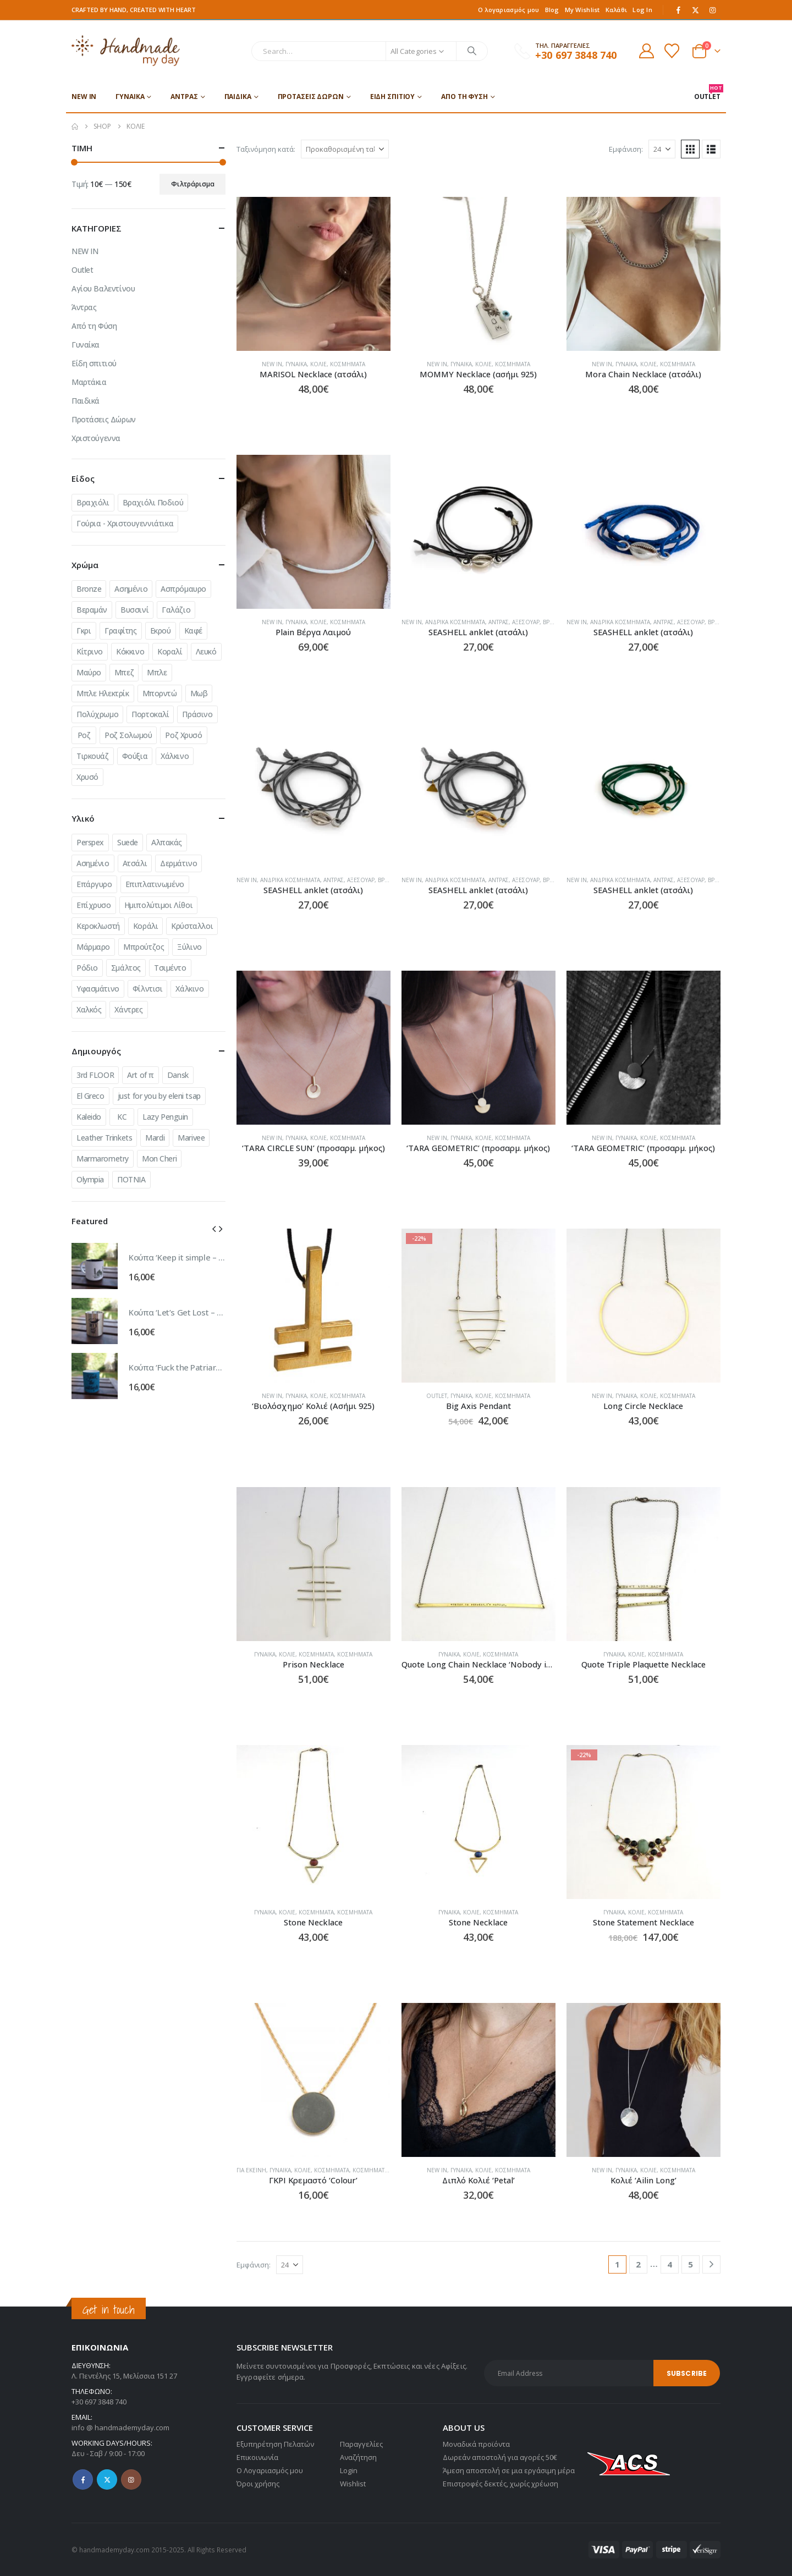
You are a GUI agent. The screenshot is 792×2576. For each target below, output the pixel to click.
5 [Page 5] (690, 2264)
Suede (127, 842)
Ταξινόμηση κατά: (266, 149)
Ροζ (84, 735)
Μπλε (157, 672)
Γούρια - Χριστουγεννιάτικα (124, 523)
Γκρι (83, 630)
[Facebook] (679, 10)
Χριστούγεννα (96, 438)
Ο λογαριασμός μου (509, 9)
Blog (552, 9)
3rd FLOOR (95, 1075)
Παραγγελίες (361, 2444)
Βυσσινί (134, 609)
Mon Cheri (159, 1158)
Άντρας (183, 96)
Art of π (140, 1075)
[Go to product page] (314, 274)
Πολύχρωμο (97, 714)
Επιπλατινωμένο (154, 884)
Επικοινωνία (257, 2457)
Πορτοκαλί (150, 714)
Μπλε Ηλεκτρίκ (102, 693)
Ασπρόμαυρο (183, 589)
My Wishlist (582, 9)
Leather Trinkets (104, 1137)
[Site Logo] (126, 51)
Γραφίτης (121, 630)
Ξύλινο (189, 947)
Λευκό (206, 651)
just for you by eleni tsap (159, 1096)
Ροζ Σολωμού (128, 735)
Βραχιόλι (92, 502)
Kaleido (88, 1116)
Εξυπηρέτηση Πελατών (275, 2444)
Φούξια (134, 756)
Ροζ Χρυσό (183, 735)
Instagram (131, 2479)
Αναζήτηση (358, 2457)
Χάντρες (128, 1009)
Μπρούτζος (143, 947)
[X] (696, 10)
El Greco (90, 1096)
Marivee (191, 1137)
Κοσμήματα (347, 364)
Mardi (154, 1137)
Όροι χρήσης (258, 2484)
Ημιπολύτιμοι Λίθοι (158, 905)
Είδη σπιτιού (392, 96)
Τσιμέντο (170, 967)
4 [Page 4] (669, 2264)
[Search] (472, 51)
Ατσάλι (135, 863)
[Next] (711, 2264)
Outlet (436, 1396)
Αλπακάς (166, 842)
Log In (642, 9)
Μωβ (199, 693)
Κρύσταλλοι (192, 926)
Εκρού (160, 630)
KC (122, 1116)
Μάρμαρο (93, 947)
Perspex (90, 842)
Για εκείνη (251, 2170)
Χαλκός (88, 1009)
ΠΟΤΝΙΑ (131, 1179)
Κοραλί (169, 651)
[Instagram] (713, 10)
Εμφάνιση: (626, 149)
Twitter (107, 2479)
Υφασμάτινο (97, 988)
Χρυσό (87, 777)
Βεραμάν (91, 609)
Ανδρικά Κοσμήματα (455, 622)
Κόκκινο (130, 651)
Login (349, 2470)
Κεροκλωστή (98, 926)
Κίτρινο (89, 651)
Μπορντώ (159, 693)
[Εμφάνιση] (661, 149)
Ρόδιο (87, 967)
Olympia (90, 1179)
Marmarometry (102, 1158)
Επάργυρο (94, 884)
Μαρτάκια (89, 382)
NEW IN (84, 96)
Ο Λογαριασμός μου (270, 2470)
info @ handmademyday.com (120, 2427)
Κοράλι (145, 926)
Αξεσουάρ (526, 622)
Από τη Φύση (464, 96)
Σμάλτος (126, 967)
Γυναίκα (130, 96)
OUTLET (707, 92)
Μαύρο (88, 672)
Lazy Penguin (165, 1116)
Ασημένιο (130, 589)
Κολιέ (318, 364)
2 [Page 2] (638, 2264)
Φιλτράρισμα (193, 184)
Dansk (178, 1075)
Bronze (88, 589)
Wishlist (353, 2484)
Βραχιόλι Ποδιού (153, 502)
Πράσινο (197, 714)
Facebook (83, 2479)
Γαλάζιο (176, 609)
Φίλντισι (148, 988)
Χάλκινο (175, 756)
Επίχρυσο (93, 905)
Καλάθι (617, 9)
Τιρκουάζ (92, 756)
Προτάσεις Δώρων (311, 96)
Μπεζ (124, 672)
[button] (690, 149)
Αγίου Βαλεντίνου (103, 288)
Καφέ (193, 630)
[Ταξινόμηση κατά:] (345, 149)
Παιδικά (237, 96)
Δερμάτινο (178, 863)
